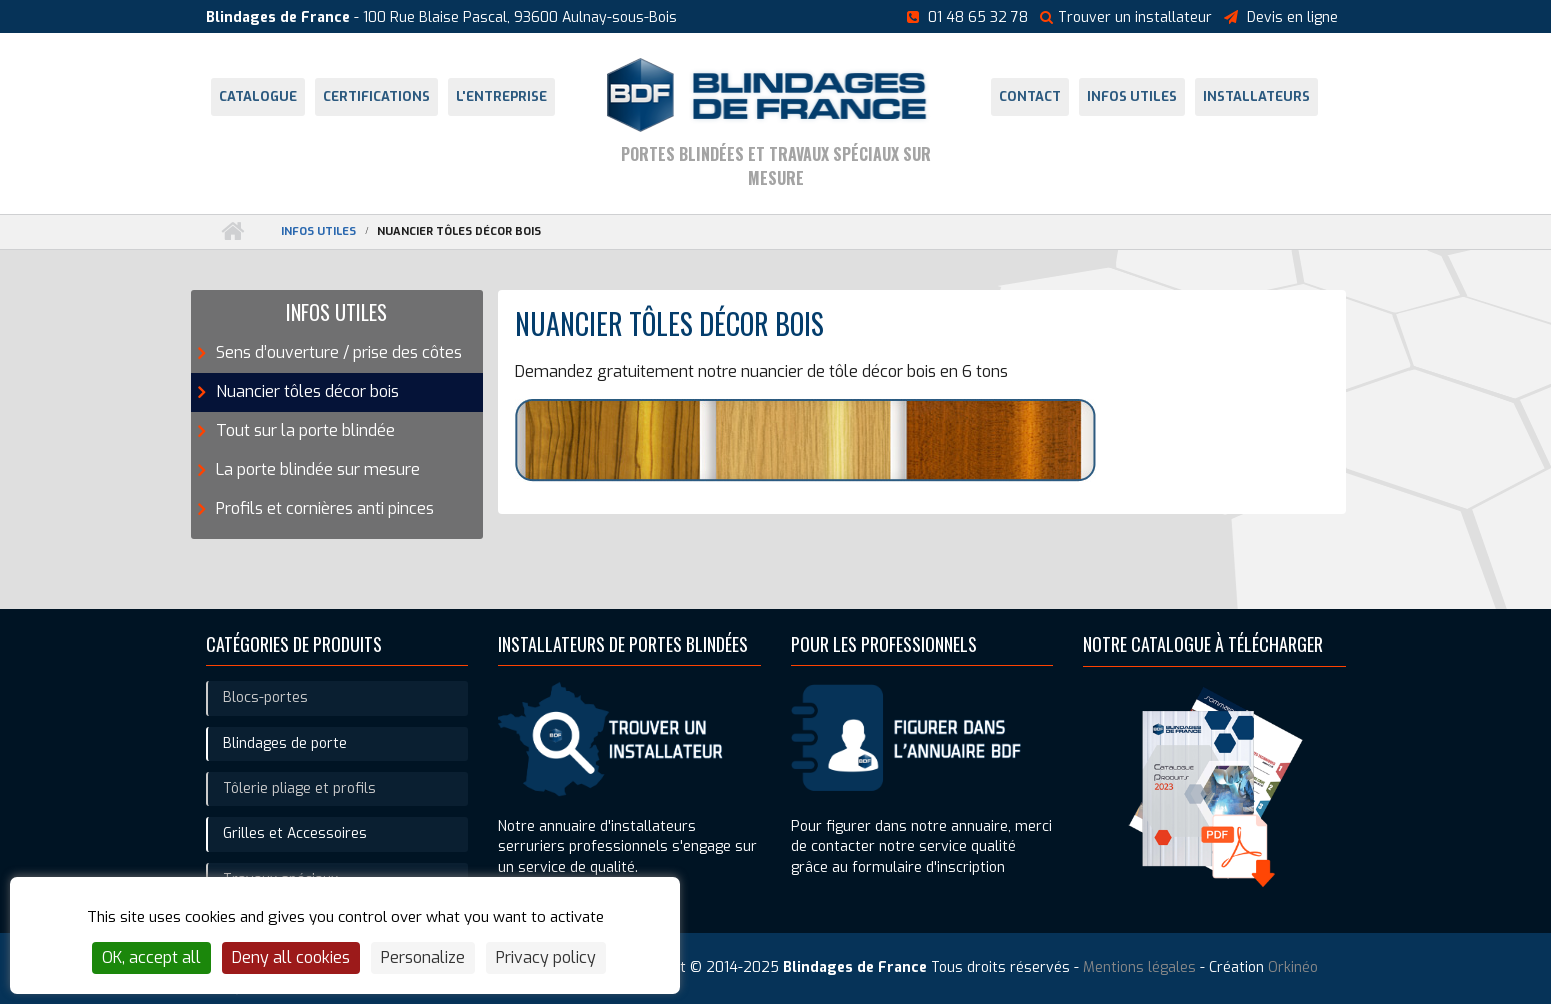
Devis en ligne (1292, 17)
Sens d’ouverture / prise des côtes (339, 352)
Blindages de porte (285, 743)
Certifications (376, 96)
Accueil (233, 231)
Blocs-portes (265, 697)
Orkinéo (1293, 967)
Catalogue (258, 96)
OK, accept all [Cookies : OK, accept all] (151, 957)
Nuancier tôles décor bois (307, 391)
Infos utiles (1132, 96)
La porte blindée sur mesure (318, 469)
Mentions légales (1139, 967)
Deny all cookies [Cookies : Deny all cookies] (291, 957)
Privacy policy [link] (546, 957)
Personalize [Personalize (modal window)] (423, 957)
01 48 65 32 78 (978, 17)
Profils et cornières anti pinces (325, 508)
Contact (1030, 96)
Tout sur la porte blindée (305, 430)
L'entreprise (501, 96)
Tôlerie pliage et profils (299, 788)
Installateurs (1256, 96)
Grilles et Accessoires (295, 833)
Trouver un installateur (1126, 17)
